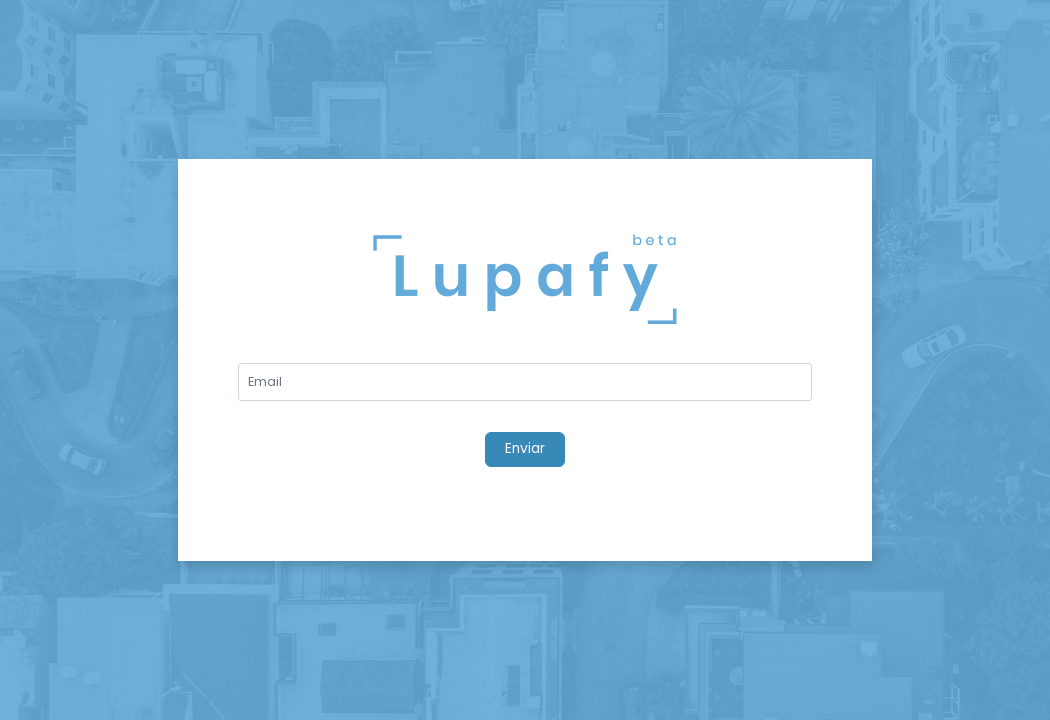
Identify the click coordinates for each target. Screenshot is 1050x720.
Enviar (525, 448)
